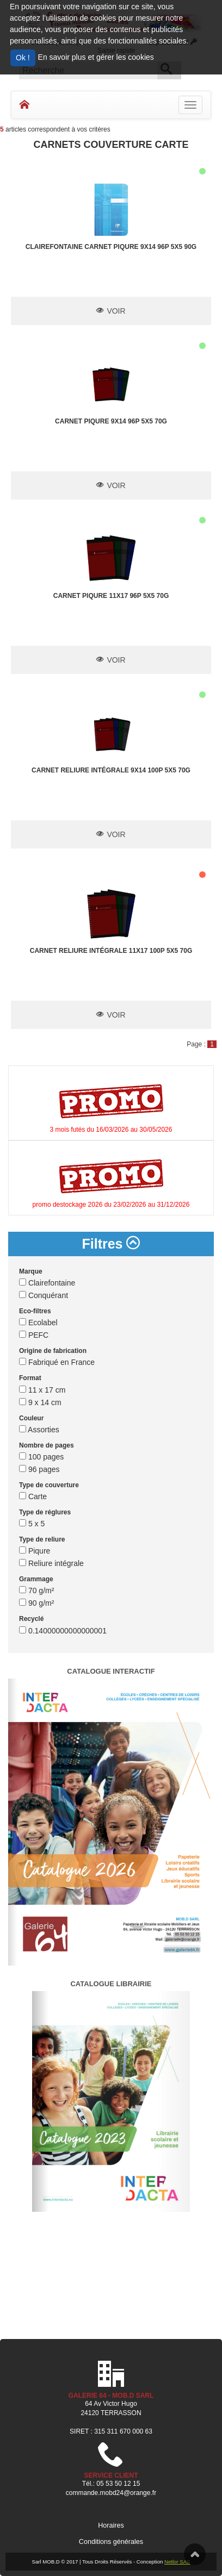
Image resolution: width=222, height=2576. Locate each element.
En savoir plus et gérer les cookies (96, 57)
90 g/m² (36, 1603)
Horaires (111, 2525)
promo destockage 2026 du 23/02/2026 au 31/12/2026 (111, 1204)
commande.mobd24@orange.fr (111, 2493)
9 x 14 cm (40, 1402)
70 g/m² (36, 1590)
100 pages (41, 1456)
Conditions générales (111, 2542)
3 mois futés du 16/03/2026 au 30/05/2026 (111, 1129)
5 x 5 (32, 1523)
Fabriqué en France (57, 1362)
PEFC (33, 1335)
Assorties (39, 1429)
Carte (33, 1496)
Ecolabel (38, 1322)
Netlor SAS (177, 2562)
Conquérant (43, 1295)
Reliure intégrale (51, 1563)
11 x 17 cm (42, 1390)
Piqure (34, 1550)
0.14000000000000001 (63, 1630)
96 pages (39, 1469)
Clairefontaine (47, 1282)
